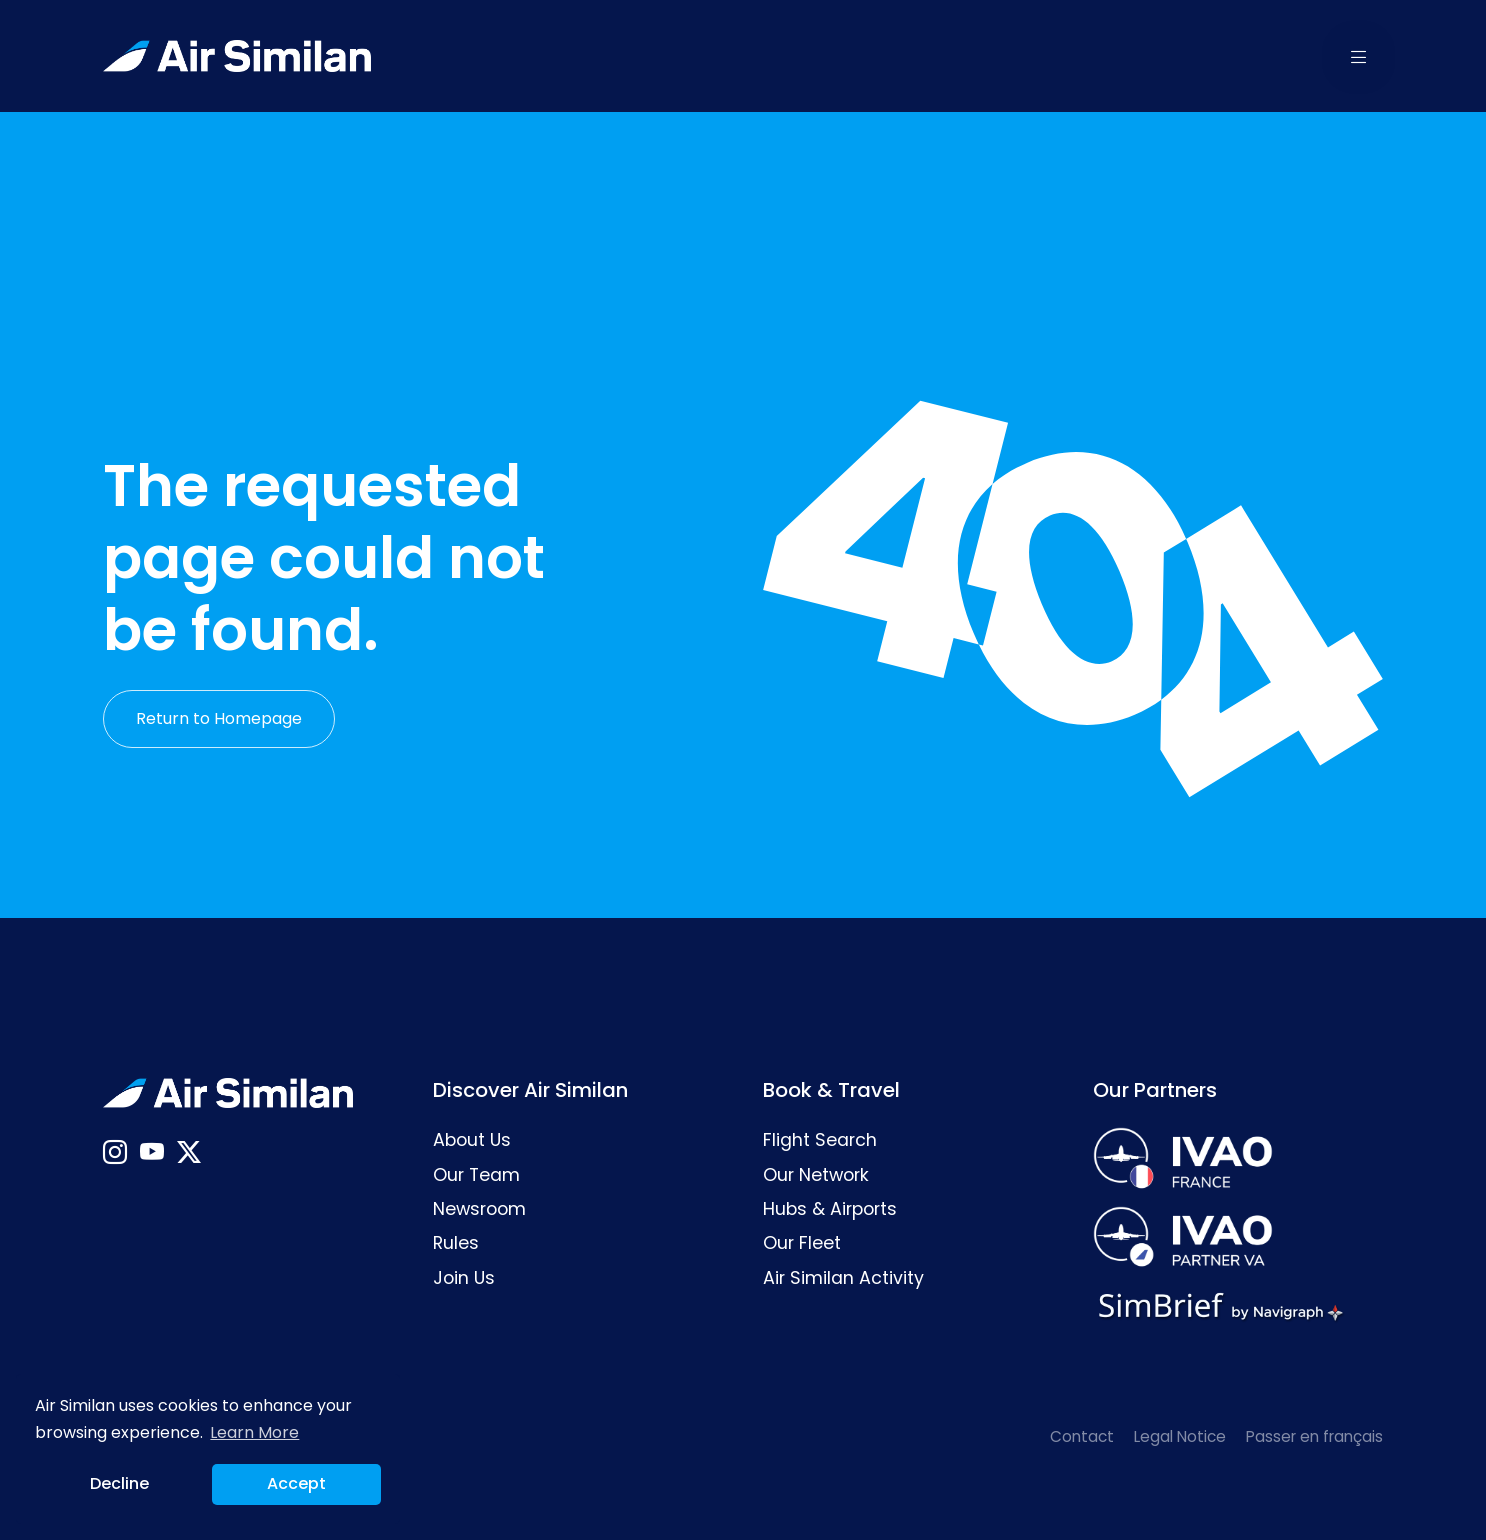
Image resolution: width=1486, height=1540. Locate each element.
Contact (1082, 1436)
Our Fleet (802, 1243)
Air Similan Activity (843, 1278)
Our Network (816, 1175)
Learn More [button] (254, 1432)
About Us (472, 1140)
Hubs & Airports (830, 1209)
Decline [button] (119, 1483)
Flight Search (820, 1140)
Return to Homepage (219, 718)
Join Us (464, 1278)
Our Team (476, 1175)
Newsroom (479, 1209)
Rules (456, 1243)
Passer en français (1314, 1436)
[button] (1359, 56)
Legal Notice (1180, 1436)
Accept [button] (296, 1483)
